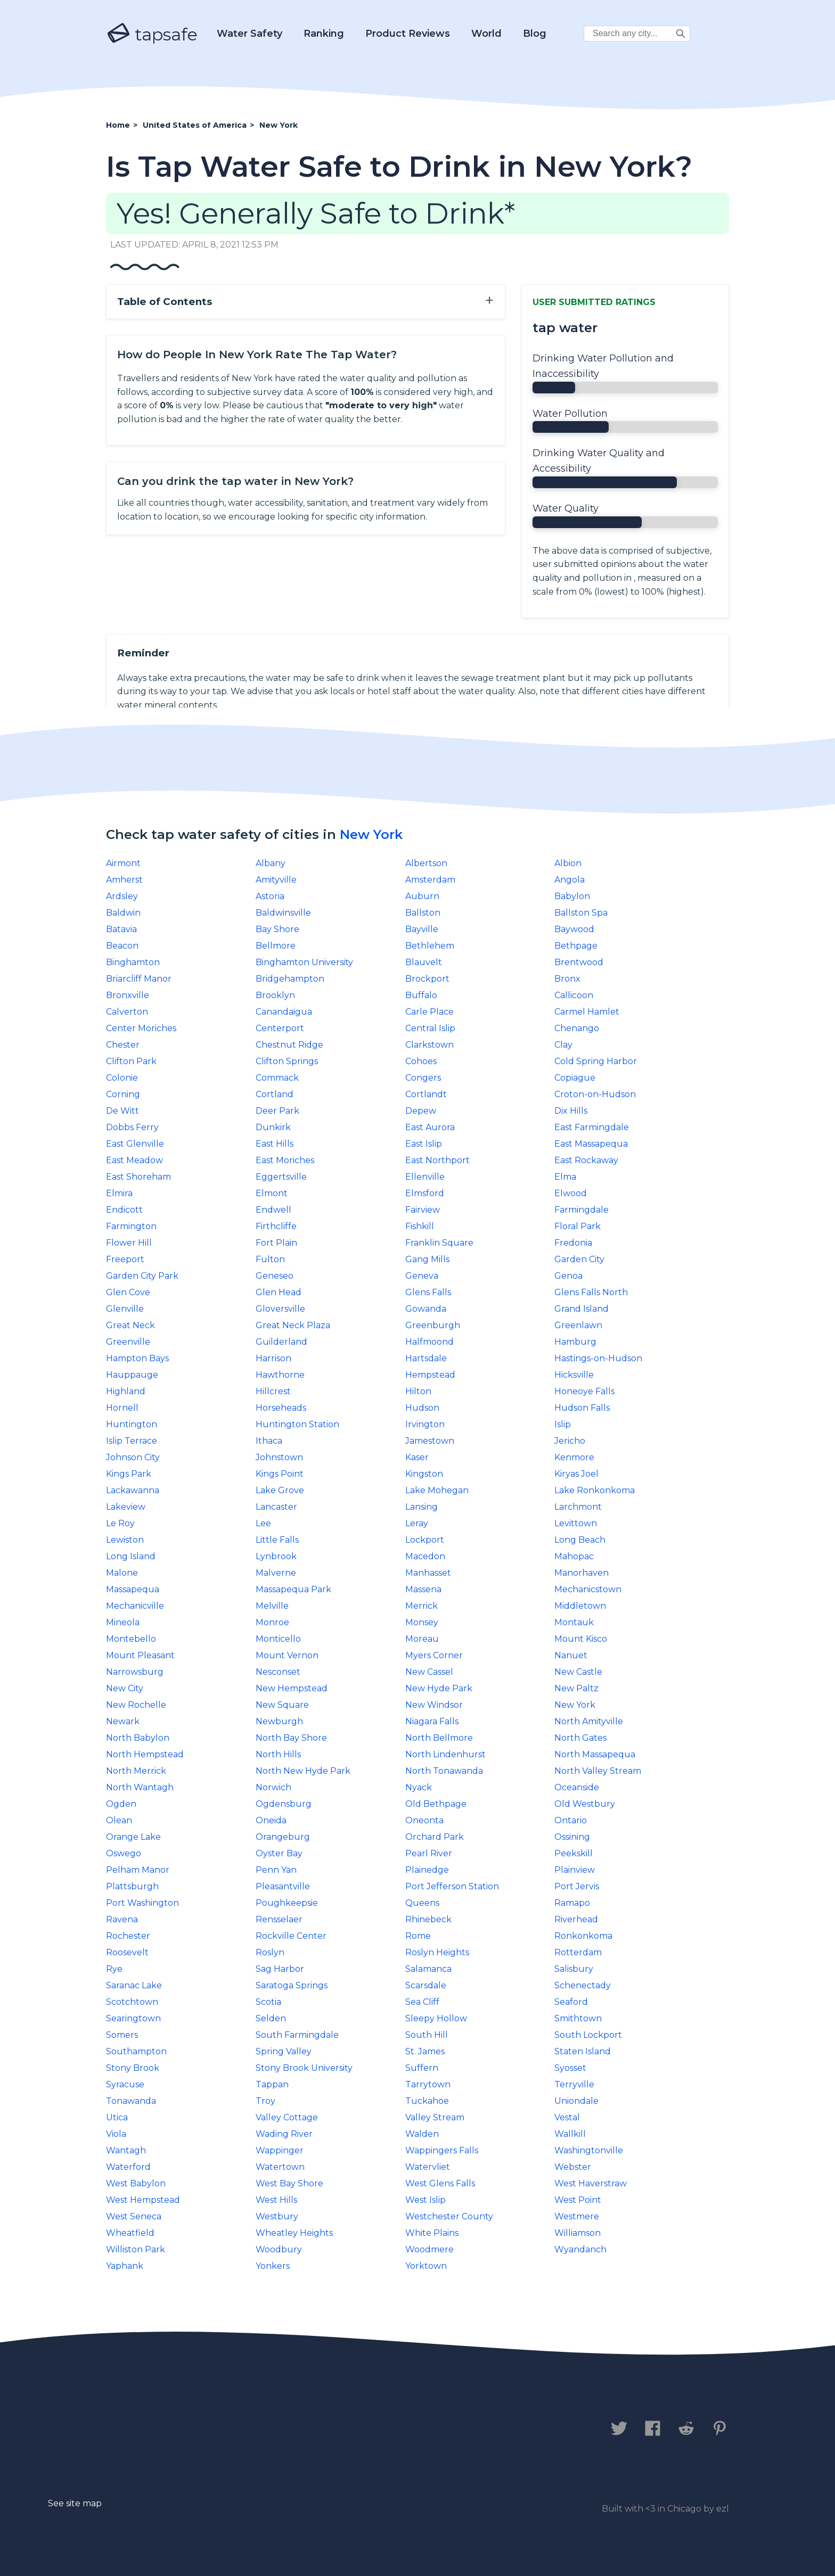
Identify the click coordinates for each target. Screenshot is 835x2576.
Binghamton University (304, 962)
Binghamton (133, 962)
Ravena (122, 1919)
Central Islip (430, 1028)
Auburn (422, 896)
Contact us (137, 2429)
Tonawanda (131, 2101)
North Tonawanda (444, 1771)
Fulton (270, 1259)
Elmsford (424, 1193)
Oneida (271, 1820)
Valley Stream (434, 2117)
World (486, 33)
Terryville (574, 2084)
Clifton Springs (287, 1061)
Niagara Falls (432, 1721)
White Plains (432, 2233)
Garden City (579, 1259)
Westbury (277, 2216)
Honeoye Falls (584, 1391)
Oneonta (424, 1820)
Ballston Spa (581, 913)
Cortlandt (426, 1094)
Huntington (131, 1424)
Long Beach (579, 1540)
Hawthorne (280, 1375)
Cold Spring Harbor (595, 1061)
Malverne (276, 1573)
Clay (563, 1045)
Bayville (421, 929)
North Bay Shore (291, 1738)
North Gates (580, 1738)
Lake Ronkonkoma (594, 1490)
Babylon (572, 896)
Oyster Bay (279, 1853)
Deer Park (277, 1111)
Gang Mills (427, 1259)
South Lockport (588, 2035)
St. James (425, 2051)
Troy (265, 2101)
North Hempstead (145, 1754)
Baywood (574, 929)
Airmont (123, 863)
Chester (123, 1045)
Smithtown (578, 2018)
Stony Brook (132, 2068)
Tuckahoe (427, 2101)
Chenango (576, 1028)
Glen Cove (128, 1292)
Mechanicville (135, 1606)
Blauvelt (423, 962)
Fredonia (573, 1243)
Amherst (124, 880)
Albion (568, 863)
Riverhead (576, 1919)
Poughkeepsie (287, 1903)
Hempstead (430, 1375)
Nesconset (278, 1672)
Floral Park (577, 1226)
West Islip (425, 2200)
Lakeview (125, 1507)
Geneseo (274, 1276)
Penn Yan (276, 1870)
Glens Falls (428, 1292)
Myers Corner (434, 1655)
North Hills (278, 1754)
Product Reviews (407, 33)
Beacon (122, 946)
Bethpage (575, 946)
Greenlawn (578, 1325)
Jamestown (429, 1441)
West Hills (276, 2200)
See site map (75, 2503)
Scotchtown (132, 2002)
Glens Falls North (591, 1292)
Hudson (422, 1408)
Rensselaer (279, 1919)
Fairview (422, 1210)
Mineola (123, 1622)
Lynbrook (276, 1556)
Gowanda (425, 1309)
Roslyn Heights (437, 1952)
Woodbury (279, 2249)
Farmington (131, 1226)
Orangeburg (283, 1837)
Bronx (567, 979)
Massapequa (132, 1589)
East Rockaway (586, 1160)
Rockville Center (291, 1936)
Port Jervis (576, 1886)
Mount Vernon (287, 1655)
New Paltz (576, 1688)
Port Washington (142, 1903)
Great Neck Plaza (293, 1325)
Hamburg (575, 1342)
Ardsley (122, 896)
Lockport (424, 1540)
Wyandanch (580, 2249)
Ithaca (269, 1441)
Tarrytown (428, 2084)
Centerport (280, 1028)
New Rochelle (136, 1705)
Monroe (272, 1622)
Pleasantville (283, 1886)
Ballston (422, 913)
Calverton (127, 1012)
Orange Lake (133, 1837)
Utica (117, 2117)
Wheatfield (130, 2233)
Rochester (128, 1936)
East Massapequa (591, 1144)
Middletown (580, 1606)
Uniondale (576, 2101)
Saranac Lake (134, 1985)
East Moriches (285, 1160)
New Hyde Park (438, 1688)
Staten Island (582, 2051)
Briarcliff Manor (138, 979)
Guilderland (281, 1342)
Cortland (274, 1094)
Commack (277, 1078)
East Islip (423, 1144)
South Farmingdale (297, 2035)
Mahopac (574, 1556)
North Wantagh (140, 1787)
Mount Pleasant (140, 1655)
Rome (418, 1936)
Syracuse (125, 2084)
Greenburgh (432, 1325)
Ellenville (425, 1177)
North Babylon (137, 1738)
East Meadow (134, 1160)
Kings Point (280, 1474)
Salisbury (573, 1969)
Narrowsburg (134, 1672)
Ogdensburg (284, 1804)
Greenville (128, 1342)
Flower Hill (129, 1243)
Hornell (122, 1408)
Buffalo (421, 995)
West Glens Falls (440, 2183)
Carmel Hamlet (586, 1012)
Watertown (280, 2167)
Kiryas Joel (576, 1474)
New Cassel (429, 1672)
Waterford (128, 2167)
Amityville (276, 880)
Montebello (131, 1639)
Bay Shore (277, 929)
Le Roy (120, 1523)
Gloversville (280, 1309)
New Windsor (434, 1705)
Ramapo (572, 1903)
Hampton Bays (137, 1358)
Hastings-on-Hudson (598, 1358)
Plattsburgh (132, 1886)
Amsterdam (430, 880)
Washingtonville (588, 2150)
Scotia (268, 2002)
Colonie (122, 1078)
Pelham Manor (137, 1870)
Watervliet (427, 2167)
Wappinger (280, 2150)
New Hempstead (292, 1688)
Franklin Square (439, 1243)
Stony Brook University (304, 2068)
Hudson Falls (582, 1408)
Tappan (272, 2084)
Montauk (574, 1622)
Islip (562, 1424)
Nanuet (570, 1655)
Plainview (574, 1870)
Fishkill (419, 1226)
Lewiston (125, 1540)
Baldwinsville (283, 913)
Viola (116, 2134)
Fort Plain (276, 1243)
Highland (125, 1391)
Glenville (125, 1309)
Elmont (272, 1193)
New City (124, 1688)
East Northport (437, 1160)
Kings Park (128, 1474)
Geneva (421, 1276)
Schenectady (582, 1985)
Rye (114, 1969)
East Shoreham (138, 1177)
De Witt (122, 1111)
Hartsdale (426, 1358)
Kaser (417, 1457)
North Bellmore (439, 1738)
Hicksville (574, 1375)
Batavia (121, 929)
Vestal (567, 2117)
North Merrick (136, 1771)
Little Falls (277, 1540)
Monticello (278, 1639)
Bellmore (276, 946)
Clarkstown (429, 1045)
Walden (422, 2134)
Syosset (570, 2068)
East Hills (274, 1144)
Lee (263, 1523)
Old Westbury (584, 1804)
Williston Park (135, 2249)
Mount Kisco (580, 1639)
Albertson (426, 863)
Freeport (125, 1259)
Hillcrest (273, 1391)
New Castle (578, 1672)
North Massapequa (594, 1754)
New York (371, 834)
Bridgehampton (290, 979)
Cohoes (421, 1061)
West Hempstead (143, 2200)
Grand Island (581, 1309)
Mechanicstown (587, 1589)
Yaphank (124, 2266)
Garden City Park (142, 1276)
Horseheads (281, 1408)
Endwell (273, 1210)
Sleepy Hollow (436, 2018)
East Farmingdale (591, 1127)
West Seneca (133, 2216)
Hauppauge (132, 1375)
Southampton (136, 2051)
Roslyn (270, 1952)
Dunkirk (273, 1127)
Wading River (284, 2134)
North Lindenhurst (445, 1754)
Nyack (418, 1787)
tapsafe (152, 34)
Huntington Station (297, 1424)
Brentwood (578, 962)
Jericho (569, 1441)
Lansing (421, 1507)
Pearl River (428, 1853)
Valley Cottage (287, 2117)
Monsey (421, 1622)
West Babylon (136, 2183)
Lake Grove (280, 1490)
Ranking (324, 33)
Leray (416, 1523)
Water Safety (249, 33)
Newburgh (279, 1721)
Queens (422, 1903)
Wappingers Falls (441, 2150)
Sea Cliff (422, 2002)
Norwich (273, 1787)
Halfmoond (429, 1342)
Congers (423, 1078)
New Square (282, 1705)
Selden (271, 2018)
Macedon (425, 1556)
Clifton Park (131, 1061)
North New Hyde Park (303, 1771)
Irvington (425, 1424)
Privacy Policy (224, 2429)
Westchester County (449, 2216)
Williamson (577, 2233)
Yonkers (273, 2266)
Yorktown (426, 2266)
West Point (577, 2200)
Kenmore (574, 1457)
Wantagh (126, 2150)
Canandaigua (284, 1012)
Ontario (570, 1820)
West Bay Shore (289, 2183)
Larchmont (578, 1507)
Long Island (130, 1556)
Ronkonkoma (583, 1936)
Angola (569, 880)
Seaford (571, 2002)
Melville (272, 1606)
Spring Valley (284, 2051)
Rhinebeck (428, 1919)
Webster (572, 2167)
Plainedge (427, 1870)
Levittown (575, 1523)
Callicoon (573, 995)
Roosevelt (127, 1952)
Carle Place (429, 1012)
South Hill (426, 2035)
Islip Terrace (131, 1441)
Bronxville (127, 995)
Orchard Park (434, 1837)
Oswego (123, 1853)
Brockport (427, 979)
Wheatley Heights (294, 2233)
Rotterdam (578, 1952)
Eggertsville (281, 1177)
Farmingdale (581, 1210)
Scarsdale (425, 1985)
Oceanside (576, 1787)
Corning (123, 1094)
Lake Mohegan (437, 1490)
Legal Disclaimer (329, 2429)
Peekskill (573, 1853)
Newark (123, 1721)
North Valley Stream (597, 1771)
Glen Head (278, 1292)
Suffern (421, 2068)
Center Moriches (141, 1028)
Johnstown (279, 1457)
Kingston (424, 1474)
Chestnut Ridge (289, 1045)
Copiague (574, 1078)
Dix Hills (570, 1111)
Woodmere (429, 2249)
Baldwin (123, 913)
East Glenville (135, 1144)
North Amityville (588, 1721)
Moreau (422, 1639)
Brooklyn (275, 995)
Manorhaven (581, 1573)
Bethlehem (429, 946)
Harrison (273, 1358)
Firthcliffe (276, 1226)
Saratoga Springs (292, 1985)
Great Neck (130, 1325)
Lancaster (276, 1507)
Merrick (421, 1606)
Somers (122, 2035)
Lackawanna (132, 1490)
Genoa (568, 1276)
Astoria (270, 896)
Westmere (576, 2216)
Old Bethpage (435, 1804)
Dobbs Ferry (132, 1127)
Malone (122, 1573)
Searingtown (133, 2018)
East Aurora (430, 1127)
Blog (534, 33)
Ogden (121, 1804)
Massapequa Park (293, 1589)
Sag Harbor (280, 1969)
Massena (423, 1589)
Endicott (124, 1210)
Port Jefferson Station (452, 1886)
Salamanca (428, 1969)
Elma (565, 1177)
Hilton (418, 1391)
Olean (119, 1820)
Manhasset (428, 1573)
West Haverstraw (590, 2183)
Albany (270, 863)
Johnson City (133, 1457)
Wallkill (570, 2134)
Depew (420, 1111)
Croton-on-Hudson (595, 1094)
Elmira (119, 1193)
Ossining (572, 1837)
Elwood (570, 1193)
